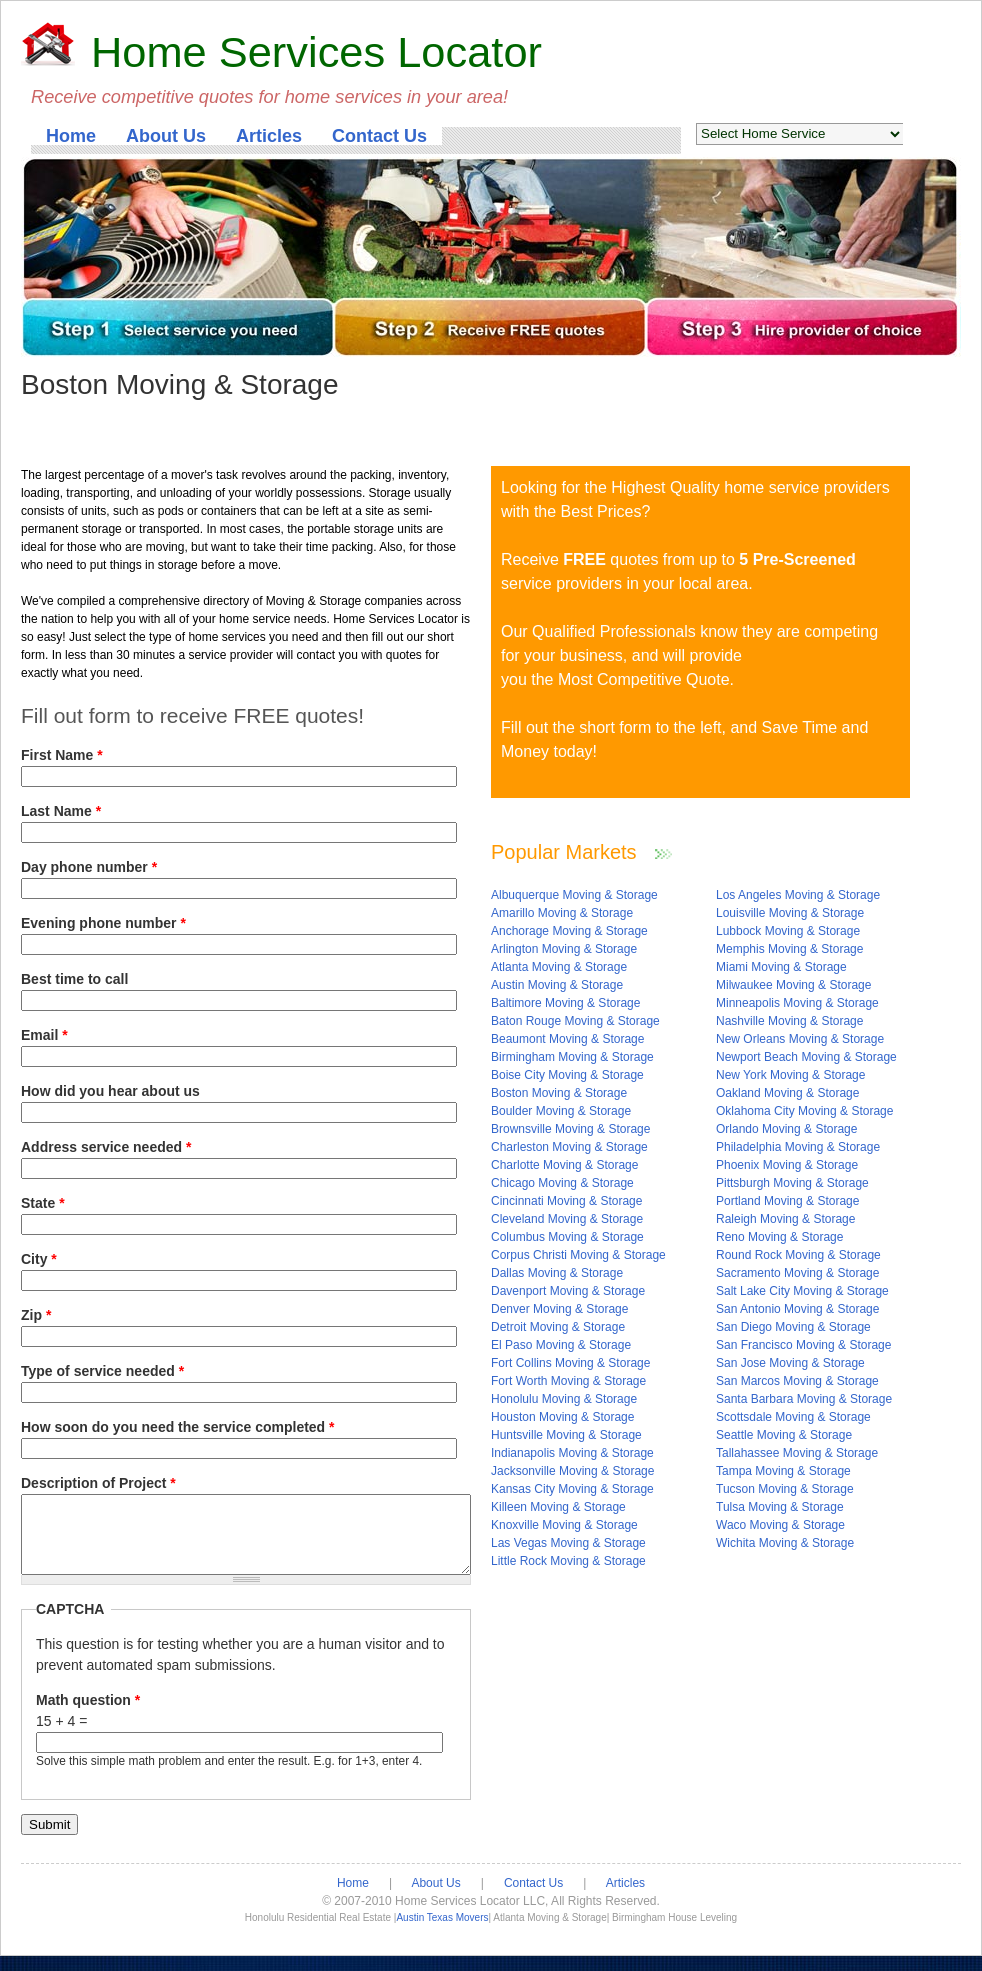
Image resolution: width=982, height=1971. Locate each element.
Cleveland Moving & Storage (567, 1219)
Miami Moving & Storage (781, 967)
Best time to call (74, 979)
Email (44, 1035)
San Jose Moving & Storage (790, 1363)
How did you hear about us (110, 1091)
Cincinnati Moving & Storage (566, 1201)
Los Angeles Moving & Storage (798, 895)
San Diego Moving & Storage (793, 1327)
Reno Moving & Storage (779, 1237)
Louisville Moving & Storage (790, 913)
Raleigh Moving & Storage (785, 1219)
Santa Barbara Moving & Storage (804, 1399)
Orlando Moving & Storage (786, 1129)
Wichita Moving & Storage (785, 1543)
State (43, 1203)
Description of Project (98, 1483)
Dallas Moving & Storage (557, 1273)
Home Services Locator (316, 52)
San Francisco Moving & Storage (803, 1345)
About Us (166, 136)
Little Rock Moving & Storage (568, 1561)
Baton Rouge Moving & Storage (575, 1021)
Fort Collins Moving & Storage (570, 1363)
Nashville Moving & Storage (789, 1021)
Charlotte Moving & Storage (564, 1165)
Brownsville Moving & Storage (570, 1129)
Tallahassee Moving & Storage (797, 1453)
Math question (88, 1715)
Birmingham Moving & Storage (572, 1057)
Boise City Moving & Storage (567, 1075)
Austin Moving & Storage (557, 985)
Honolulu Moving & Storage (564, 1399)
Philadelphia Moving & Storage (798, 1147)
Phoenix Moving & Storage (787, 1165)
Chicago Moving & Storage (562, 1183)
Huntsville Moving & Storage (566, 1435)
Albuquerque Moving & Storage (574, 895)
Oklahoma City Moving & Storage (804, 1111)
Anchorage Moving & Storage (569, 931)
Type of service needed (102, 1371)
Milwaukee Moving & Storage (793, 985)
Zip (36, 1315)
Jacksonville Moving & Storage (572, 1471)
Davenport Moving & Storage (568, 1291)
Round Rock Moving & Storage (798, 1255)
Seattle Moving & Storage (784, 1435)
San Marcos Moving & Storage (797, 1381)
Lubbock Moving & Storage (788, 931)
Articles (269, 136)
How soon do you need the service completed (178, 1427)
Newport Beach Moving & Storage (806, 1057)
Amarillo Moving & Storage (562, 913)
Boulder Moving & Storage (561, 1111)
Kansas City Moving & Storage (572, 1489)
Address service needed (106, 1147)
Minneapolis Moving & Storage (797, 1003)
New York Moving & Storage (790, 1075)
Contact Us (379, 136)
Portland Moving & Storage (787, 1201)
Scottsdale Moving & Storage (793, 1417)
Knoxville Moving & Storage (564, 1525)
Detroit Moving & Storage (558, 1327)
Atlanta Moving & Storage (559, 967)
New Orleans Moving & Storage (800, 1039)
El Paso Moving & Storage (561, 1345)
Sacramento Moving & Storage (797, 1273)
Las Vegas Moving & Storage (568, 1543)
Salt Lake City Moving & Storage (802, 1291)
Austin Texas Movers (442, 1932)
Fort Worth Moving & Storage (568, 1381)
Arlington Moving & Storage (564, 949)
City (39, 1259)
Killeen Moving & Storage (558, 1507)
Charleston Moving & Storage (569, 1147)
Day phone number (89, 867)
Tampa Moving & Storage (783, 1471)
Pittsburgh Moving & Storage (792, 1183)
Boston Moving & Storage (559, 1093)
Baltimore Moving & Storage (565, 1003)
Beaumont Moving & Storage (567, 1039)
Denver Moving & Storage (559, 1309)
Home (71, 136)
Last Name (61, 811)
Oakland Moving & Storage (787, 1093)
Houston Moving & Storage (562, 1417)
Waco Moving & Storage (780, 1525)
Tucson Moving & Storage (785, 1489)
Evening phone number (103, 923)
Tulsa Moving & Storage (780, 1507)
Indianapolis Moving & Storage (572, 1453)
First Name (62, 755)
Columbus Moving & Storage (567, 1237)
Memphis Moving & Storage (789, 949)
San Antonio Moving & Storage (797, 1309)
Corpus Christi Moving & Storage (578, 1255)
